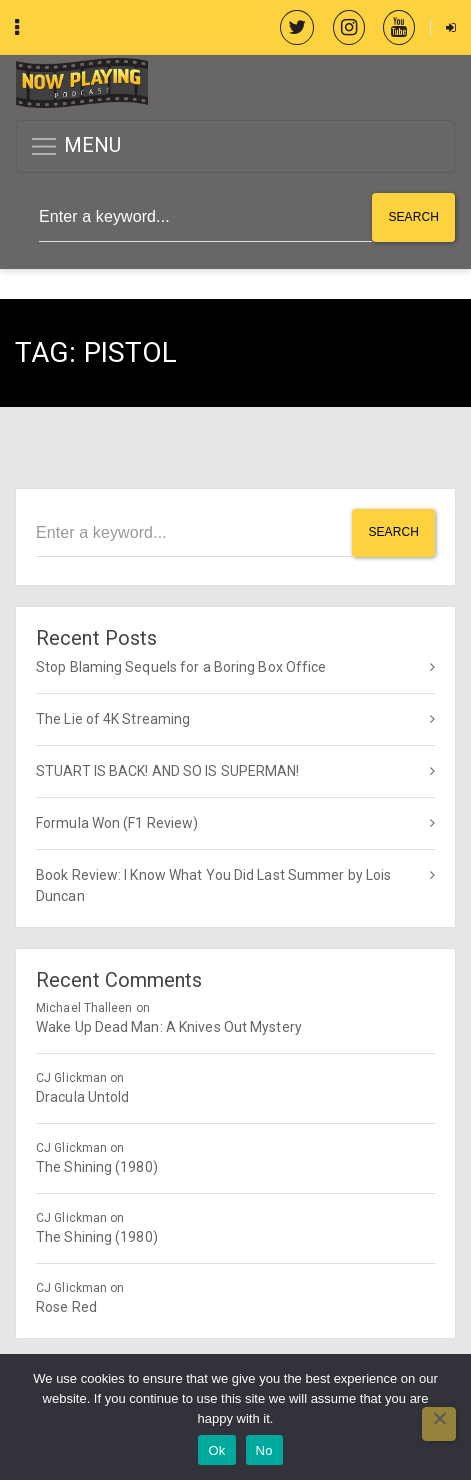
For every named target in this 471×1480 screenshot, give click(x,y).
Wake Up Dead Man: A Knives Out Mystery (169, 1027)
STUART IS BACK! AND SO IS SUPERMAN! (168, 771)
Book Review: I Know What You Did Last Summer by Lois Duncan (213, 885)
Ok (216, 1450)
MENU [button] (75, 146)
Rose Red (66, 1307)
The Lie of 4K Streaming (113, 719)
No (264, 1450)
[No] (439, 1424)
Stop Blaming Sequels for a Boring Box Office (181, 667)
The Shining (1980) (97, 1167)
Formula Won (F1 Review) (117, 823)
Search (413, 217)
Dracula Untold (82, 1097)
